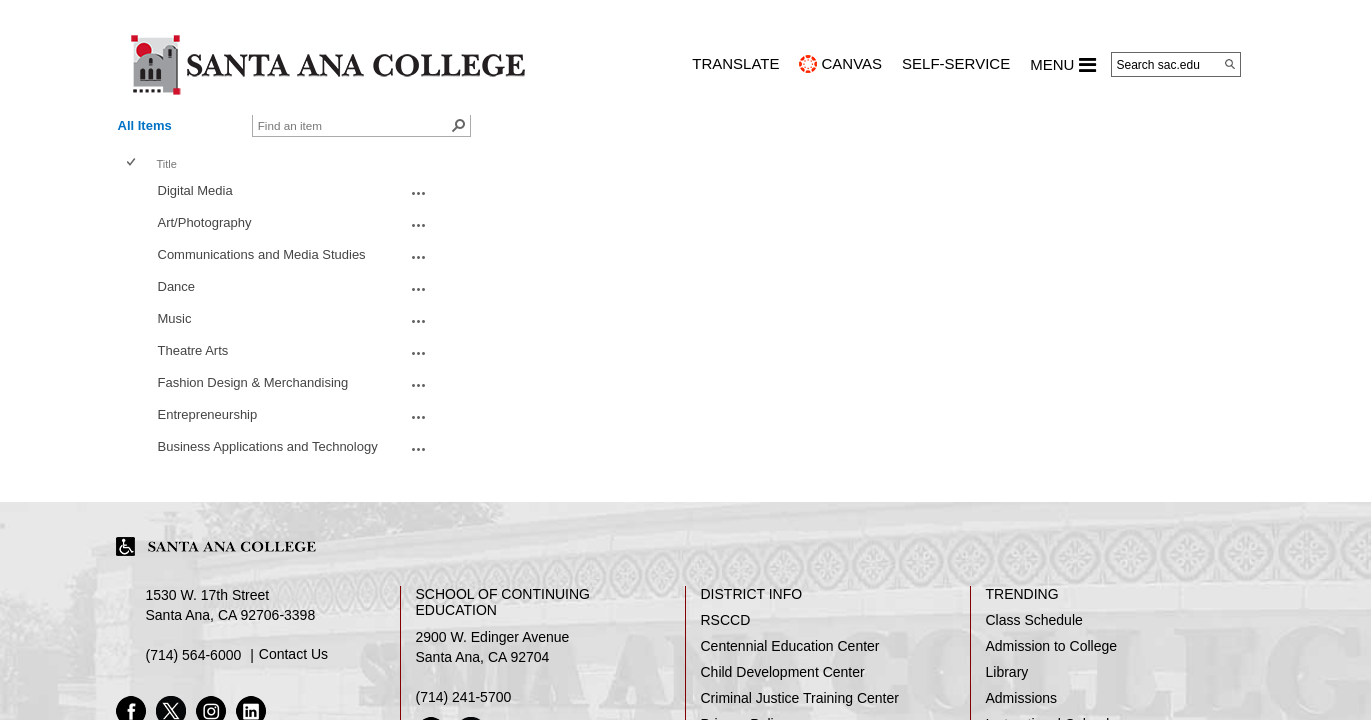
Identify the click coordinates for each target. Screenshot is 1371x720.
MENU (1062, 65)
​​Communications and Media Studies (262, 254)
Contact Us (293, 654)
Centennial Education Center (790, 646)
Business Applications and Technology (268, 446)
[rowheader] (135, 193)
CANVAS (851, 63)
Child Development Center (783, 672)
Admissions (1022, 698)
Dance (177, 286)
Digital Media (195, 190)
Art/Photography (205, 222)
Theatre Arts (193, 350)
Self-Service (956, 63)
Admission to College (1052, 646)
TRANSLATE (735, 63)
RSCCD (726, 620)
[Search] (1230, 64)
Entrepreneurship (208, 414)
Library (1007, 672)
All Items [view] (145, 125)
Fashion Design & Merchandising (253, 382)
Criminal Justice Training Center (800, 698)
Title (167, 164)
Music (175, 318)
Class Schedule (1034, 620)
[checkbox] (132, 163)
